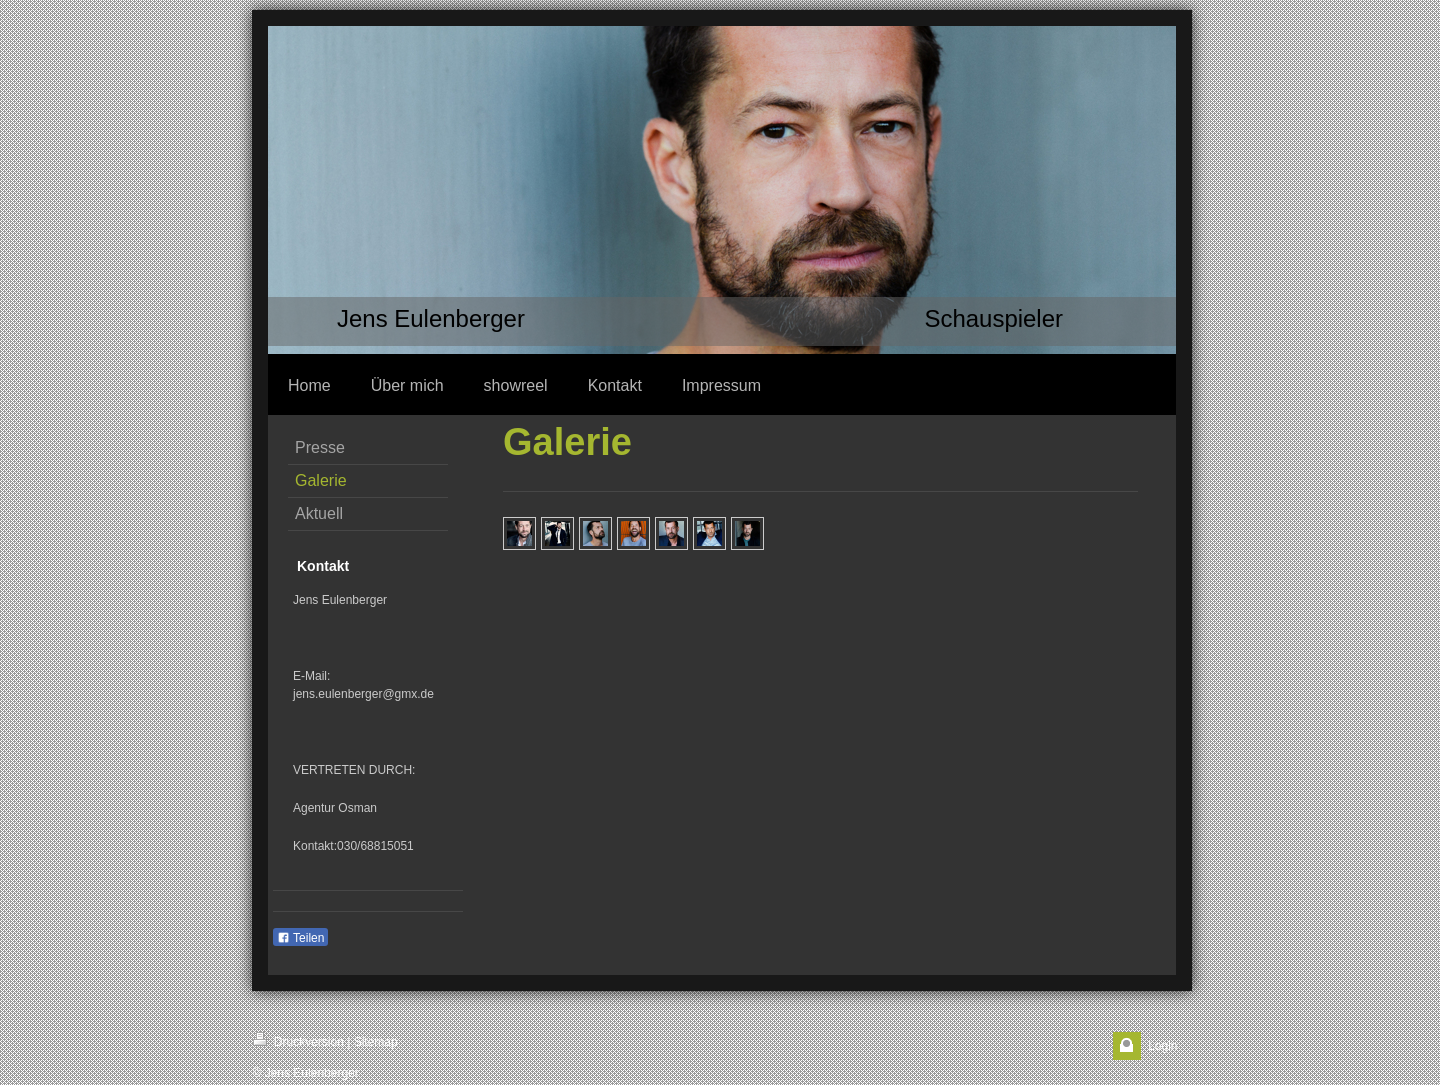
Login (1162, 1046)
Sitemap (376, 1042)
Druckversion (298, 1040)
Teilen (300, 938)
